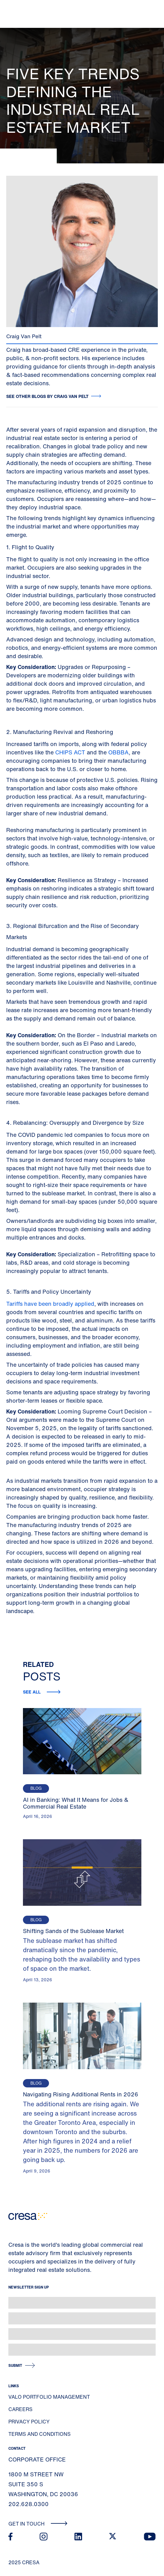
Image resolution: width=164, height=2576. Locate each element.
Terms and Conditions (39, 2434)
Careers (20, 2409)
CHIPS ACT (71, 752)
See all (32, 1692)
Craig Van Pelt (24, 336)
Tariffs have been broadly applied (50, 1304)
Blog (36, 1788)
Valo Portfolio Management (49, 2397)
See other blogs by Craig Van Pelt (47, 396)
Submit (15, 2365)
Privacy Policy (29, 2421)
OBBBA (118, 752)
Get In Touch (38, 2523)
